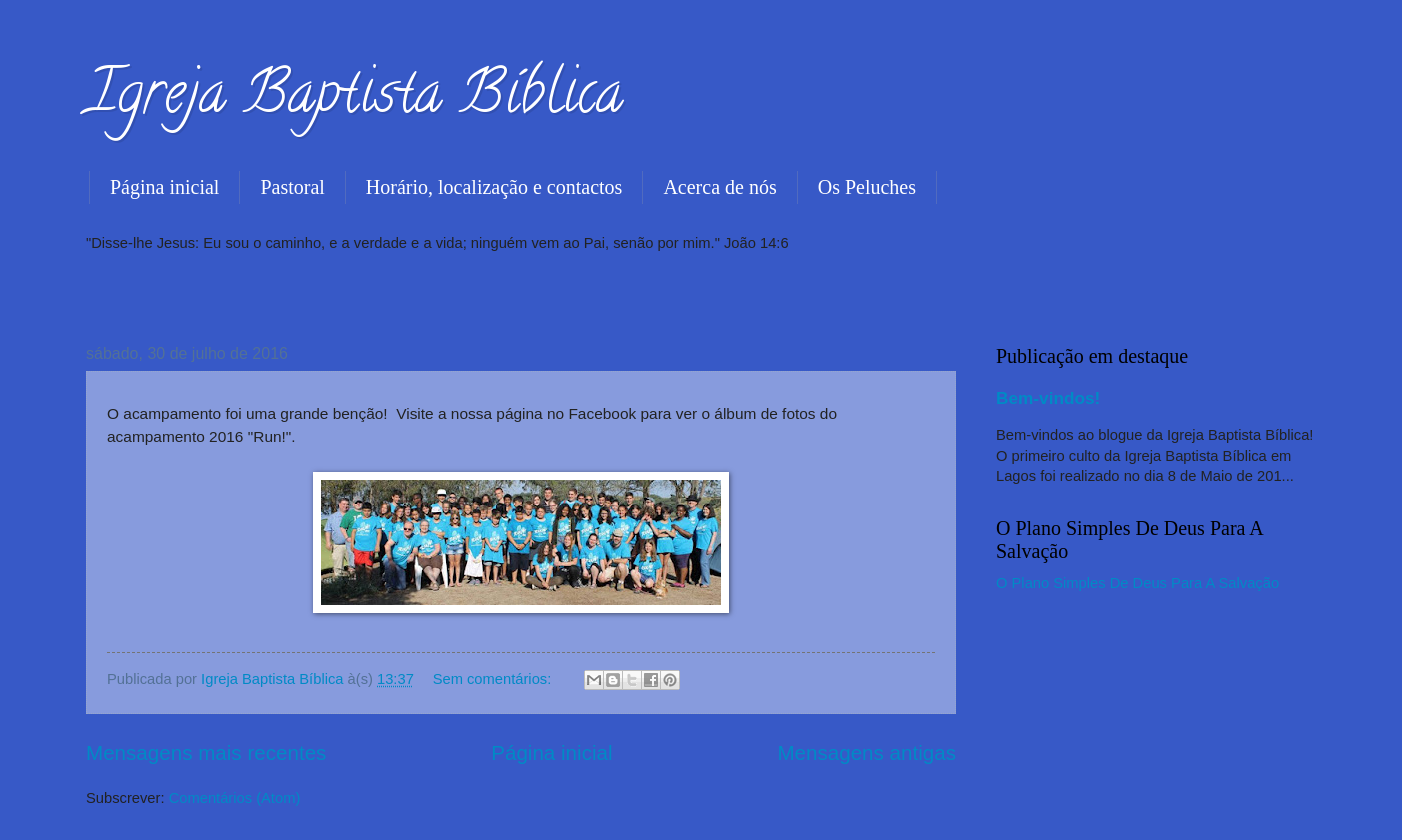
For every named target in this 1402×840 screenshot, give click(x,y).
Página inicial (164, 187)
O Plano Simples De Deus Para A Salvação (1137, 583)
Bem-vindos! (1048, 398)
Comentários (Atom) (235, 798)
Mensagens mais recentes (206, 752)
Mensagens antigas (866, 752)
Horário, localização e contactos (494, 187)
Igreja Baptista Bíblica (354, 99)
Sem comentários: (494, 679)
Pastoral (292, 187)
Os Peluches (867, 187)
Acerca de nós (719, 187)
